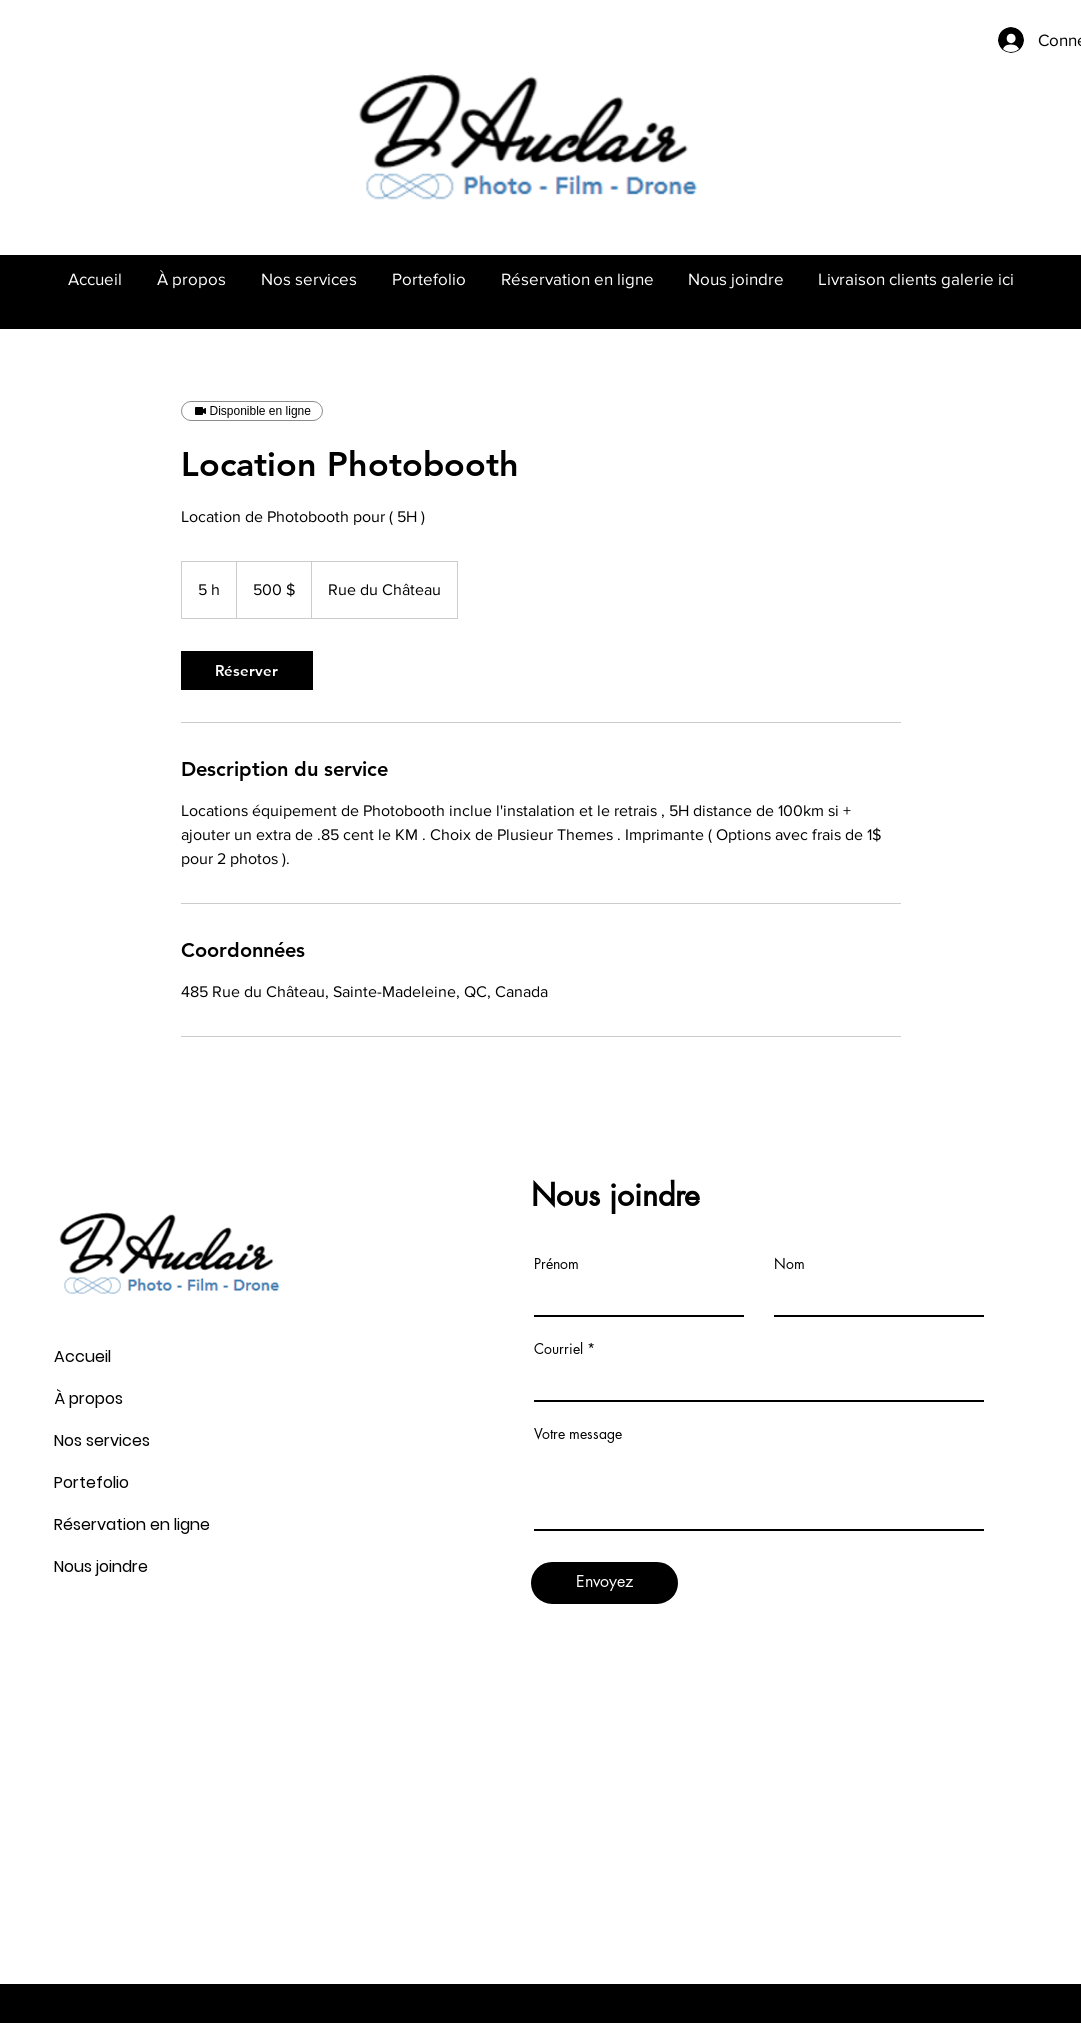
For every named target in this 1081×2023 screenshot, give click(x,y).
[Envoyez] (604, 1583)
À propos (88, 1398)
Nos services (102, 1440)
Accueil (82, 1356)
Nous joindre (101, 1566)
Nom (789, 1264)
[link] (247, 670)
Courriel (558, 1349)
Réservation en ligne (132, 1524)
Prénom (556, 1264)
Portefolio (91, 1482)
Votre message (578, 1434)
